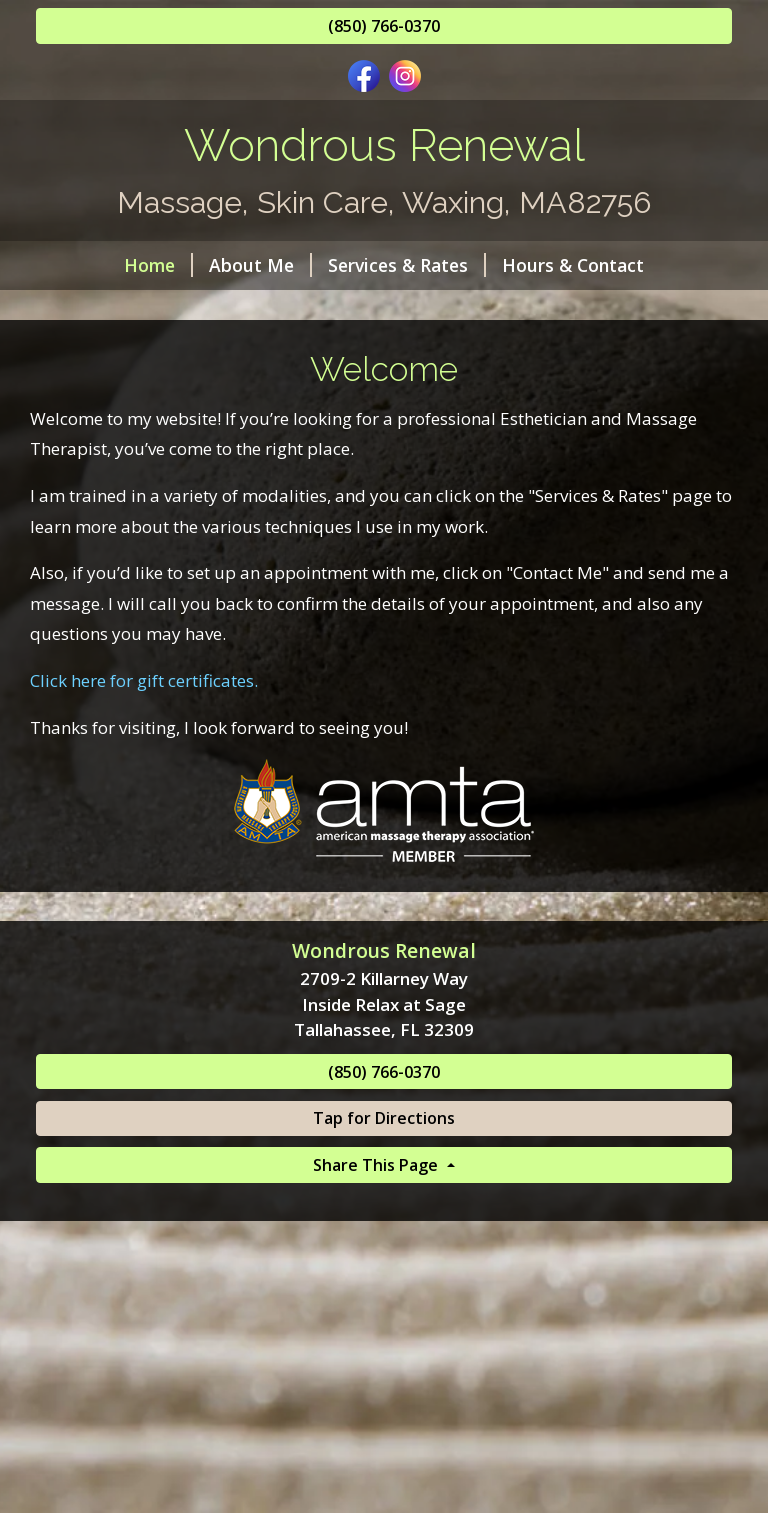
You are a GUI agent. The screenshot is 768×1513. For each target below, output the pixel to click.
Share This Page (377, 1165)
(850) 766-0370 (384, 26)
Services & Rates (407, 265)
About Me (260, 265)
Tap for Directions (384, 1118)
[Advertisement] (384, 1366)
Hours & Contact (573, 265)
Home (158, 265)
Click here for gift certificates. (144, 680)
